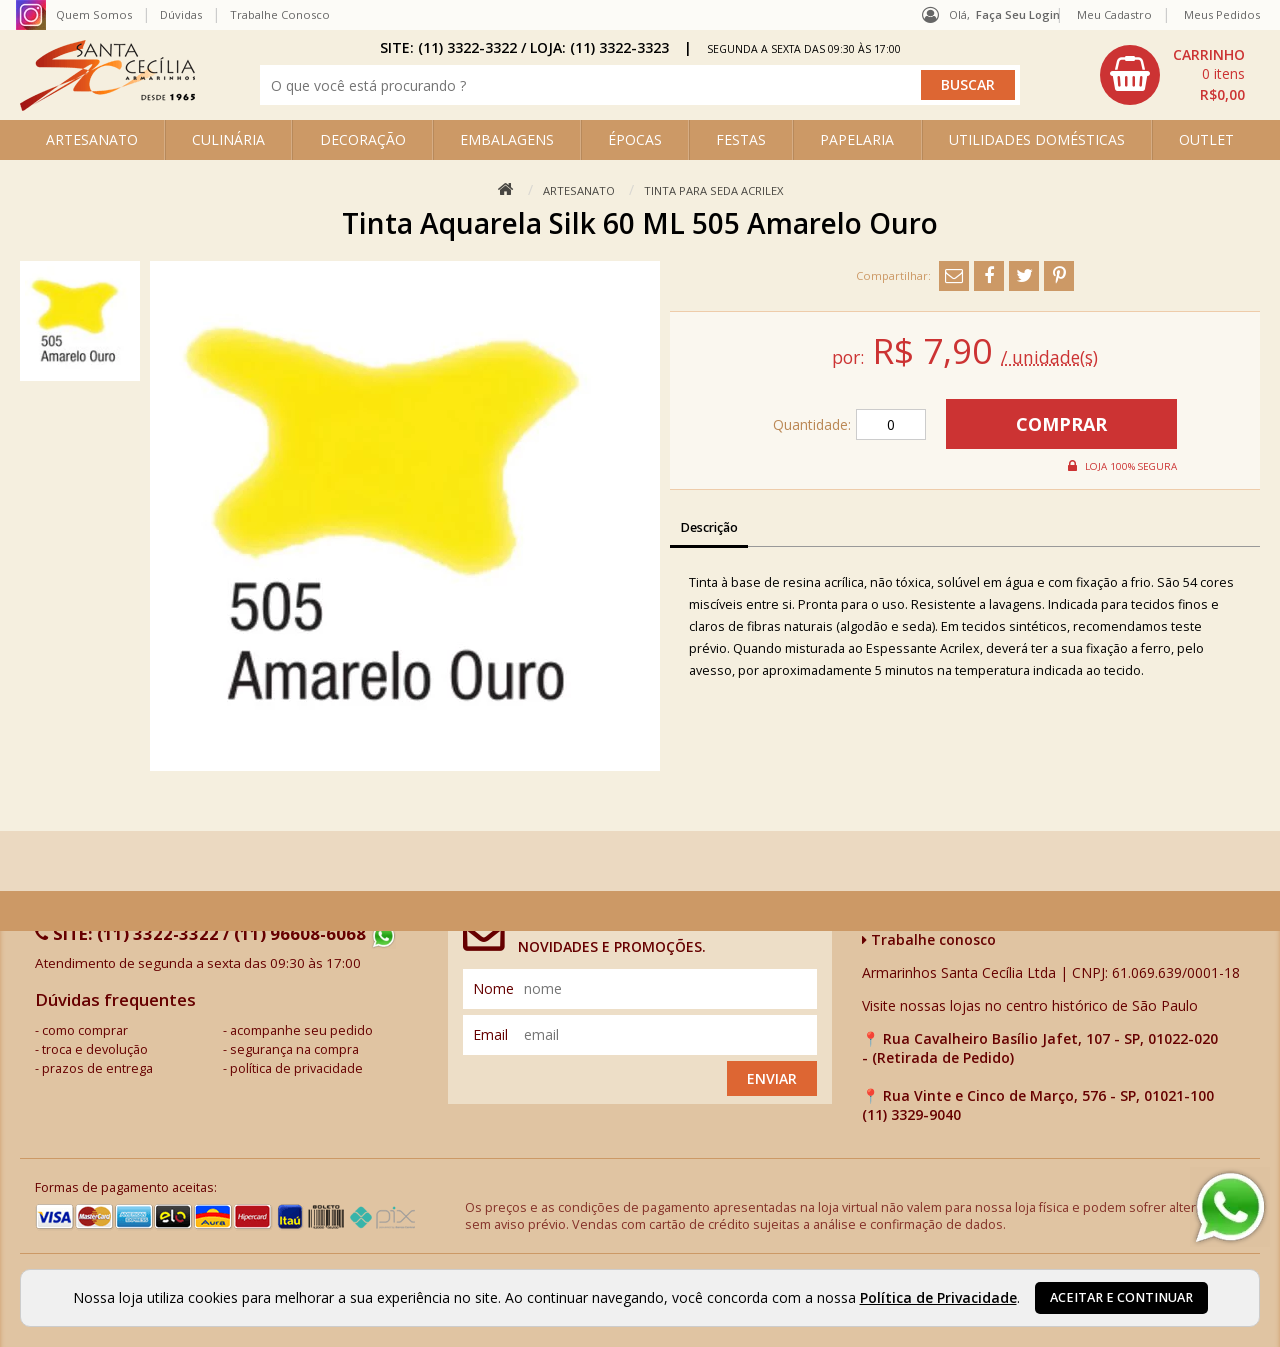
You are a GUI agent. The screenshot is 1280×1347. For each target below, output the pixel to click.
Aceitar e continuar (1121, 1297)
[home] (107, 105)
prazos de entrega (97, 1068)
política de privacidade (296, 1068)
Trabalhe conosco (929, 939)
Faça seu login (1018, 14)
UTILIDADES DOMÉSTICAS (1037, 139)
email (490, 1034)
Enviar (772, 1078)
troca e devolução (95, 1049)
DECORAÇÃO (363, 139)
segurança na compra (294, 1049)
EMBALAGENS (507, 139)
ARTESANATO (92, 139)
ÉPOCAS (635, 139)
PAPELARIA (857, 139)
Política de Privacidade (938, 1297)
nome (493, 988)
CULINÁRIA (228, 139)
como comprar (85, 1030)
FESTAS (741, 139)
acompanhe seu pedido (301, 1030)
